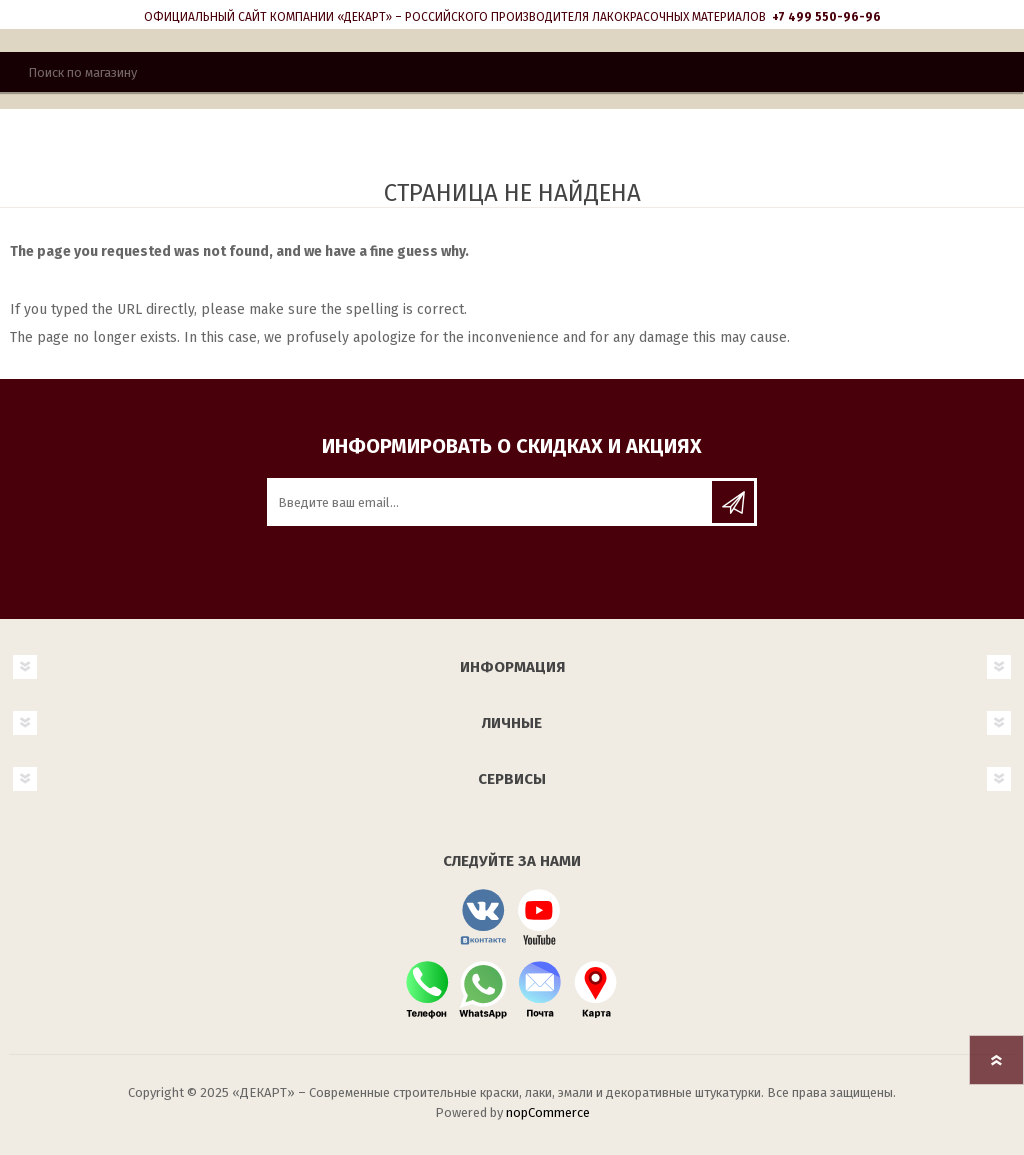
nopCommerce (548, 1112)
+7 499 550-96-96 (826, 17)
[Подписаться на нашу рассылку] (491, 502)
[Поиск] (512, 72)
